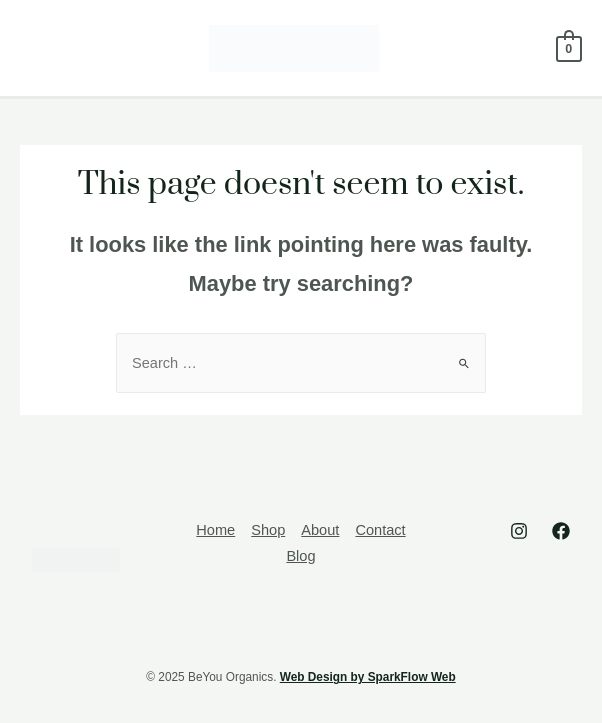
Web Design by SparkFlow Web (368, 677)
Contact (380, 530)
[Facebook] (561, 531)
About (320, 530)
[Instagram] (519, 531)
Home (215, 530)
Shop (268, 530)
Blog (300, 556)
